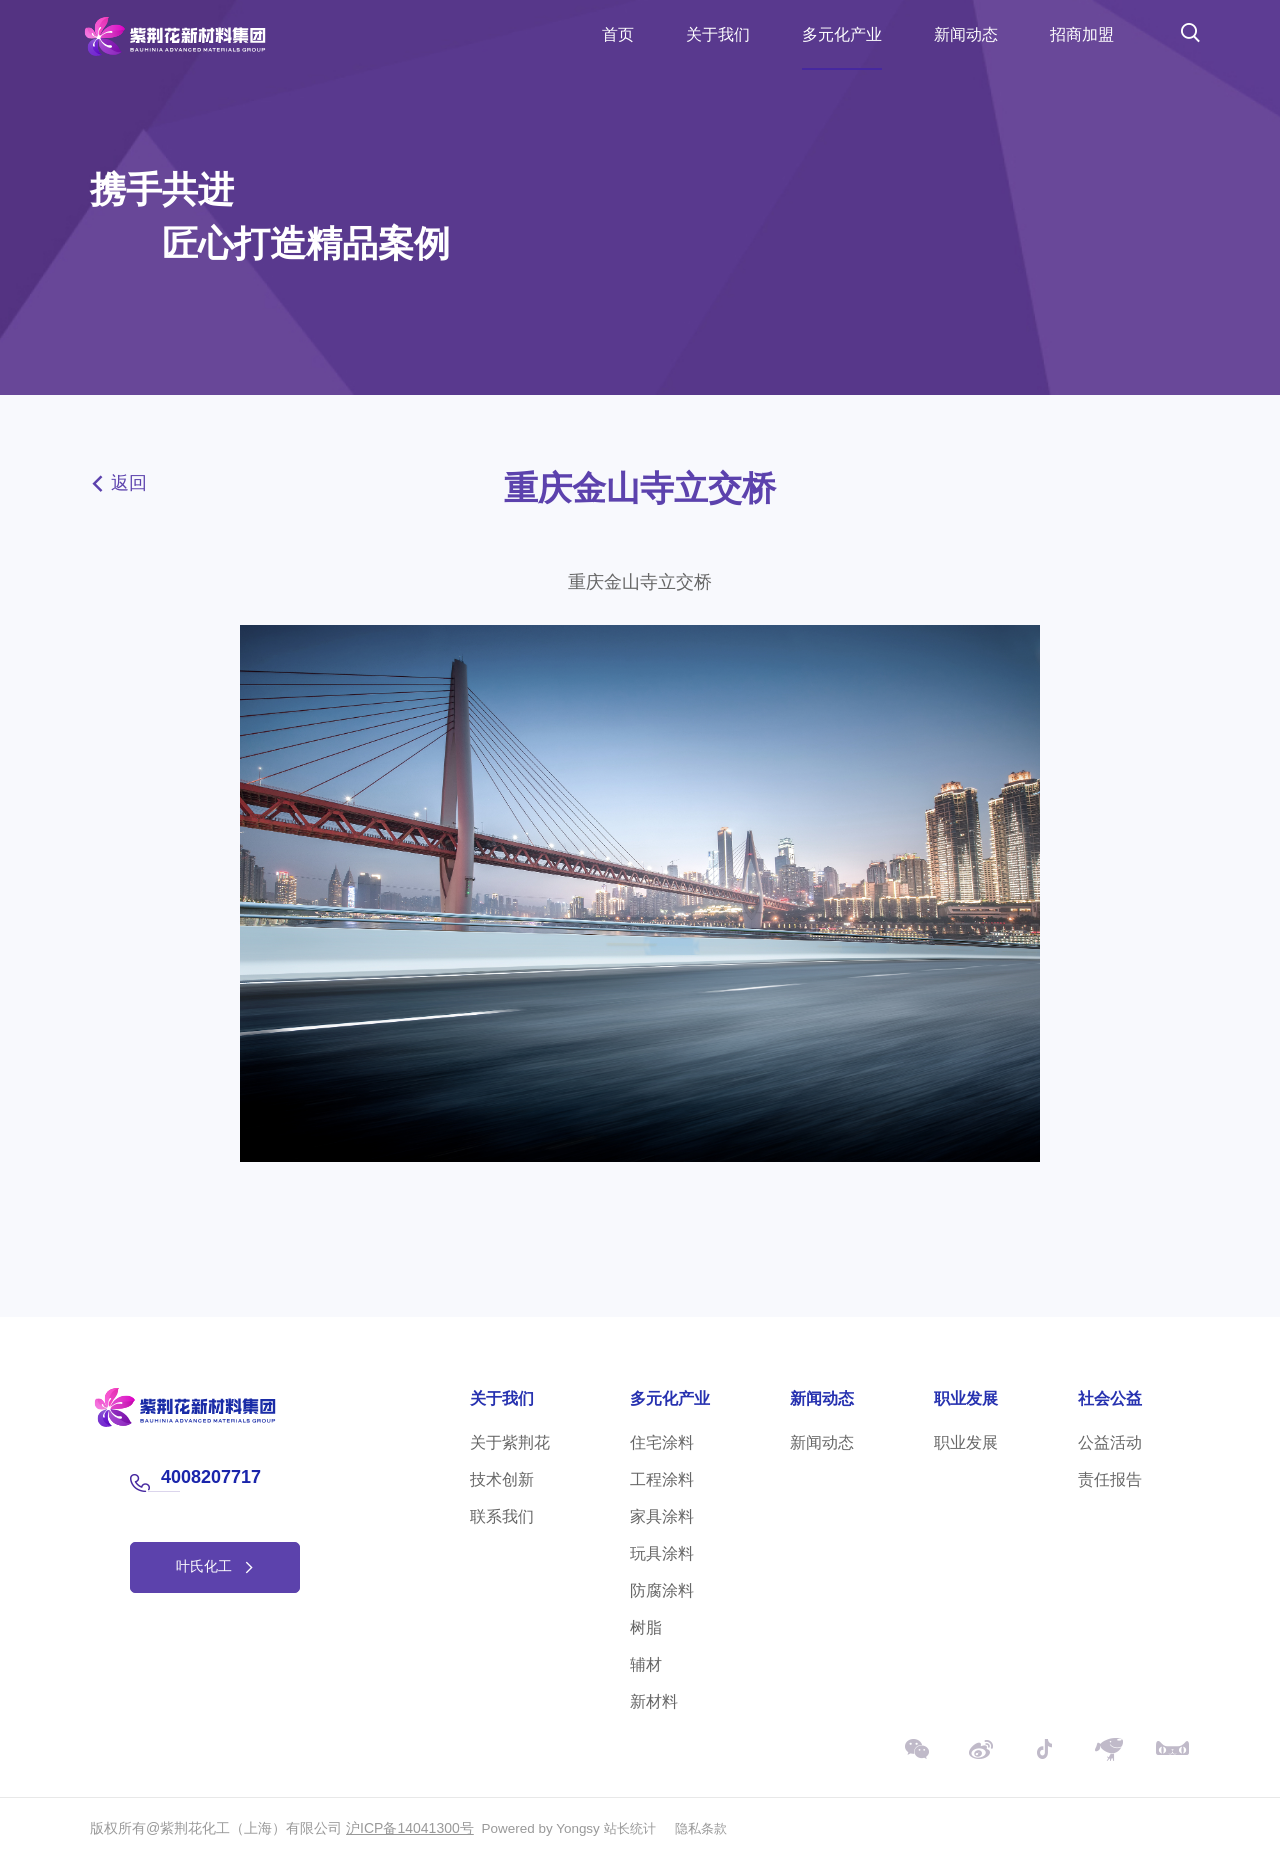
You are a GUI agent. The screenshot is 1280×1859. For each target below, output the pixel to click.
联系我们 (502, 1516)
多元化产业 (842, 34)
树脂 (646, 1627)
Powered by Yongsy (543, 1828)
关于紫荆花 (510, 1442)
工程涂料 (662, 1479)
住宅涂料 (662, 1442)
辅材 (646, 1664)
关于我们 (718, 34)
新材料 (654, 1701)
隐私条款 (711, 1828)
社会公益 (1110, 1398)
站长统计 (636, 1828)
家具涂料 (662, 1516)
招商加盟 (1082, 34)
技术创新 (502, 1479)
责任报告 (1110, 1479)
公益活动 (1110, 1442)
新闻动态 (966, 34)
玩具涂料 (662, 1553)
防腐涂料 (662, 1590)
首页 (618, 34)
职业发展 (966, 1398)
